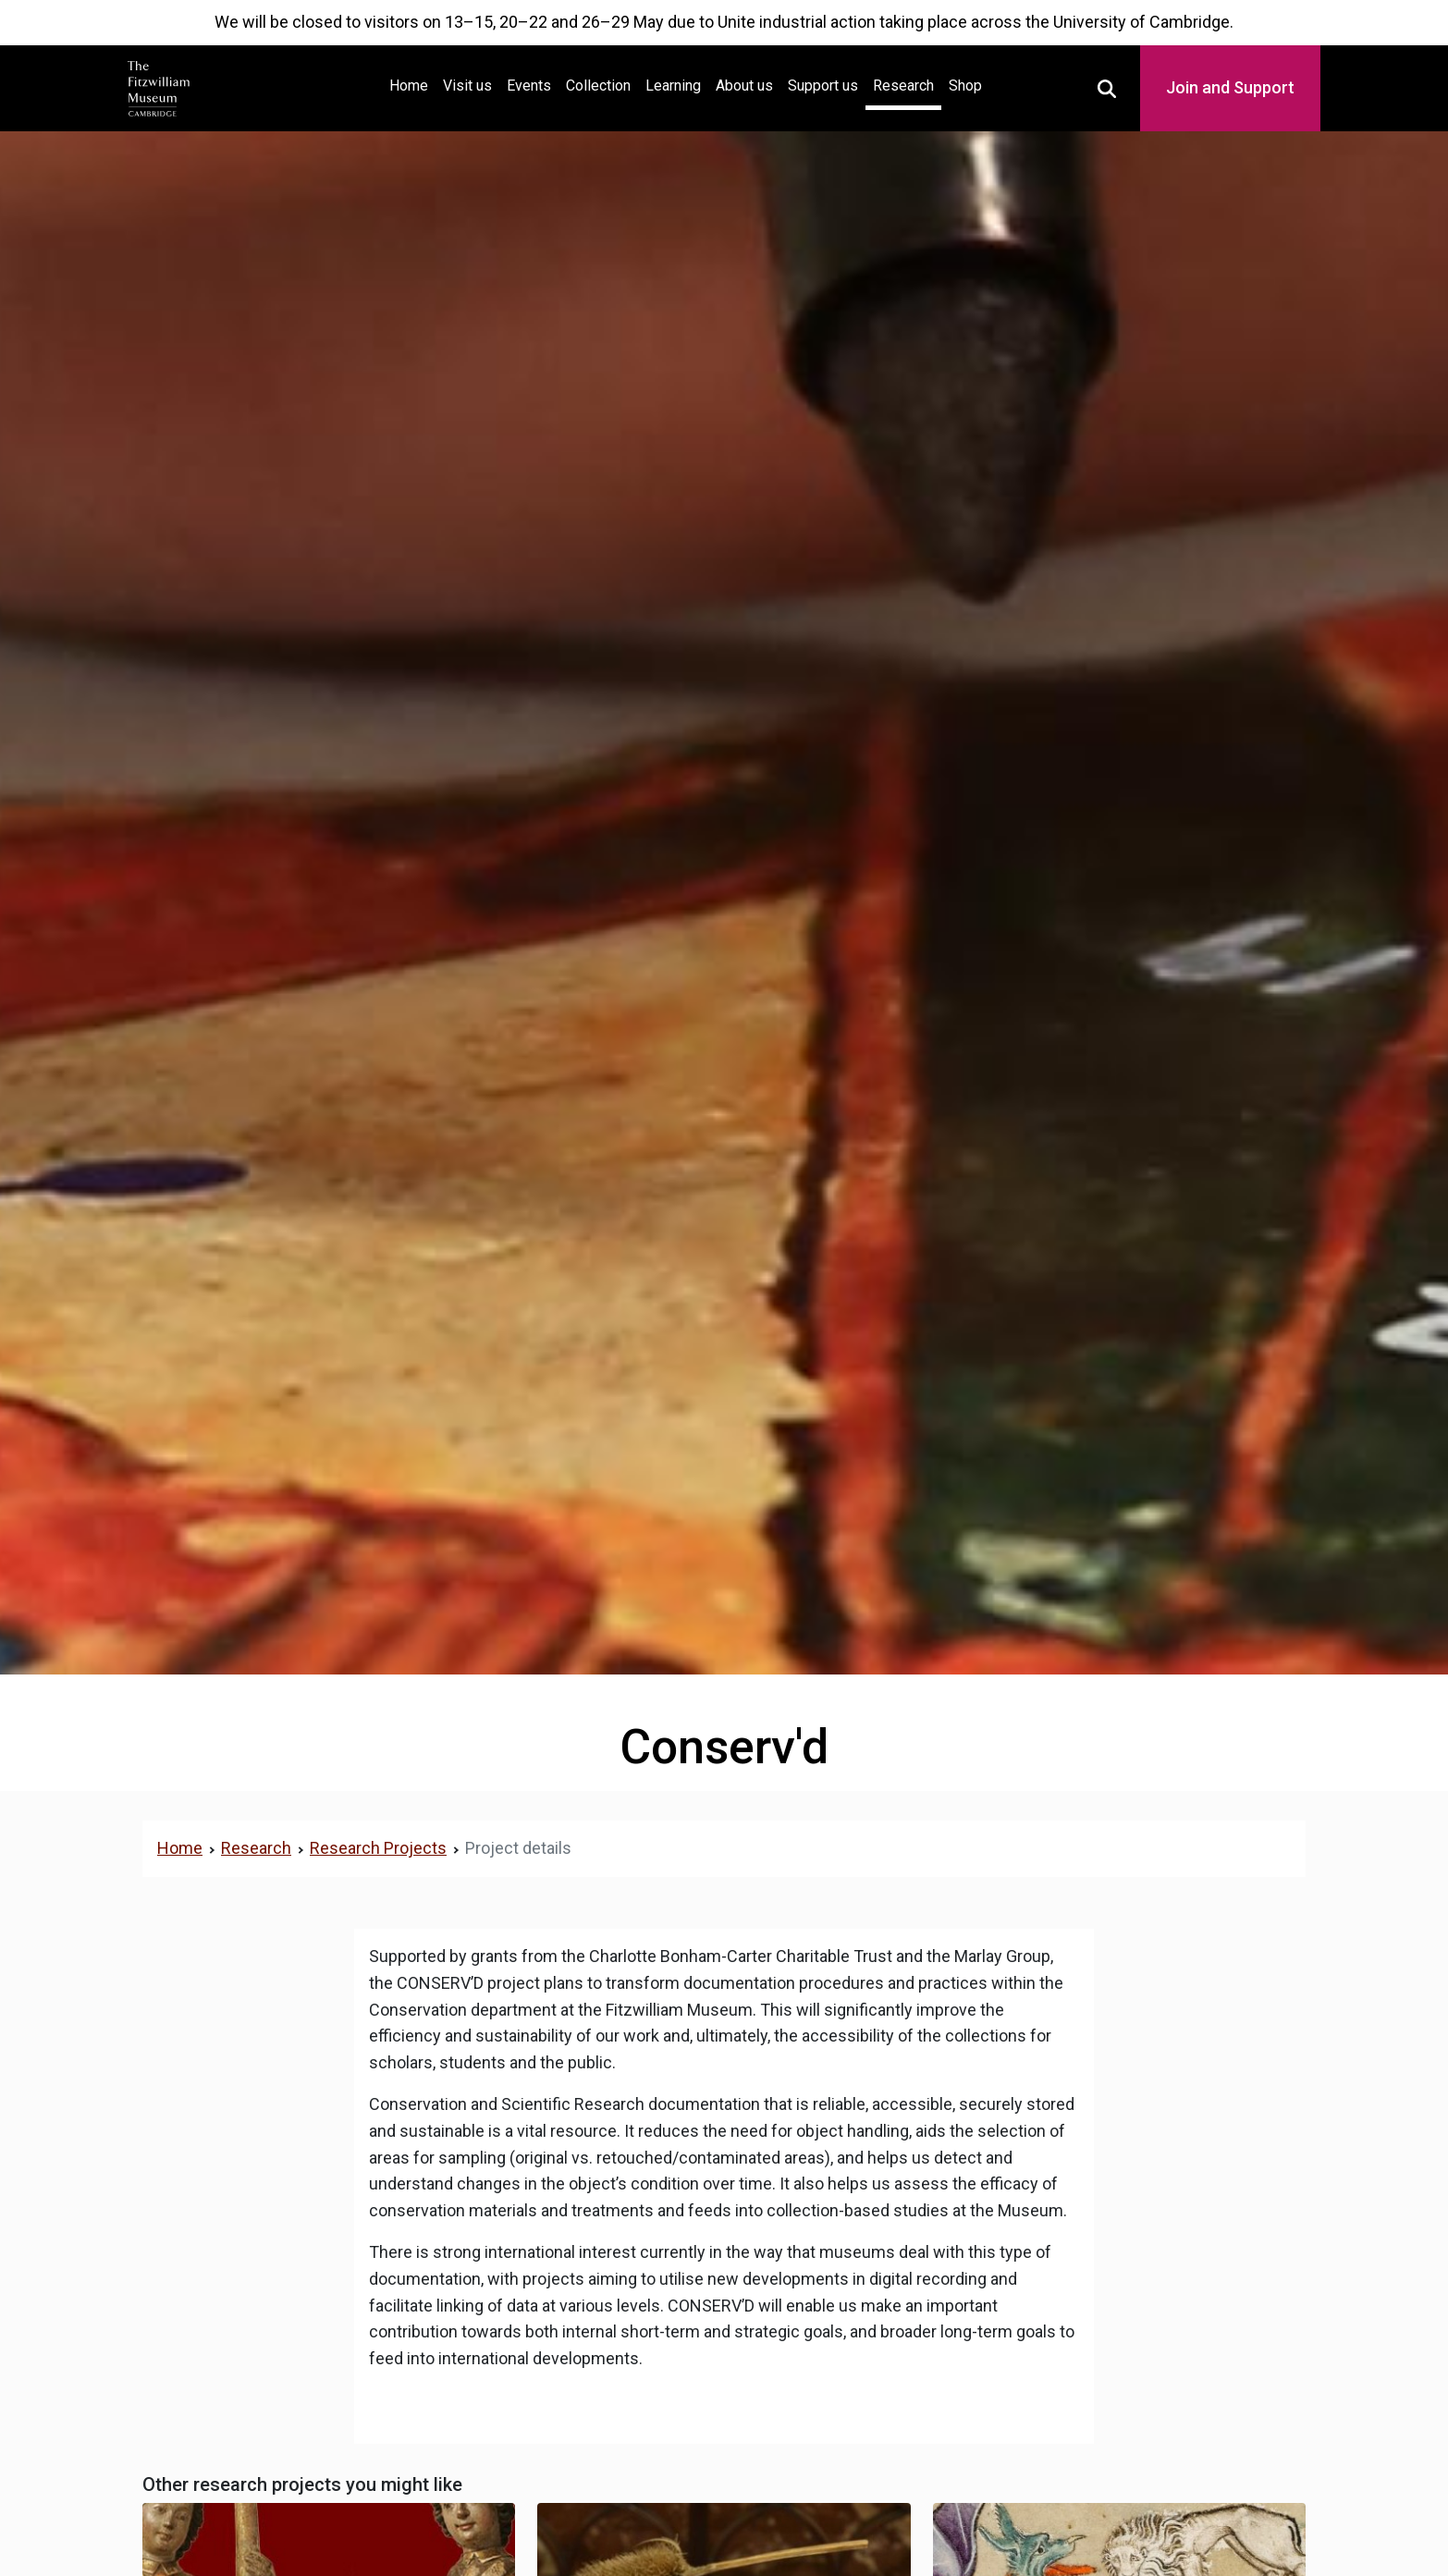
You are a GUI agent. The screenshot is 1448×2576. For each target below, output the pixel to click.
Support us (823, 85)
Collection (598, 85)
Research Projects (378, 1848)
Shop (965, 85)
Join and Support (1230, 87)
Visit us (467, 85)
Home (412, 83)
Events (529, 85)
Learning (673, 85)
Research (903, 85)
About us (744, 85)
